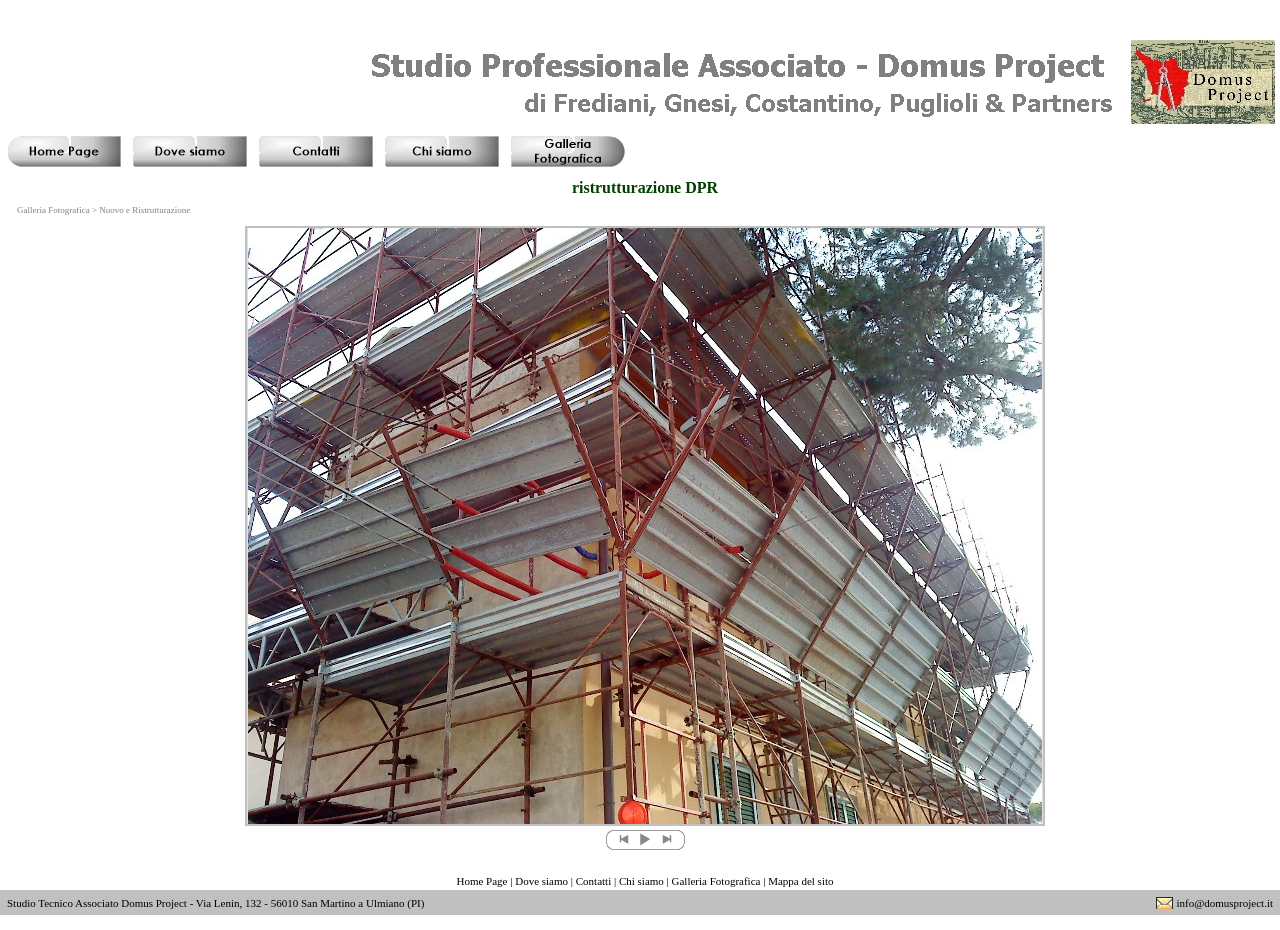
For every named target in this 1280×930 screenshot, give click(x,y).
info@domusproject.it (1224, 903)
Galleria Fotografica (716, 881)
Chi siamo (641, 881)
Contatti (593, 881)
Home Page (481, 881)
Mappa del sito (800, 881)
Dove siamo (541, 881)
